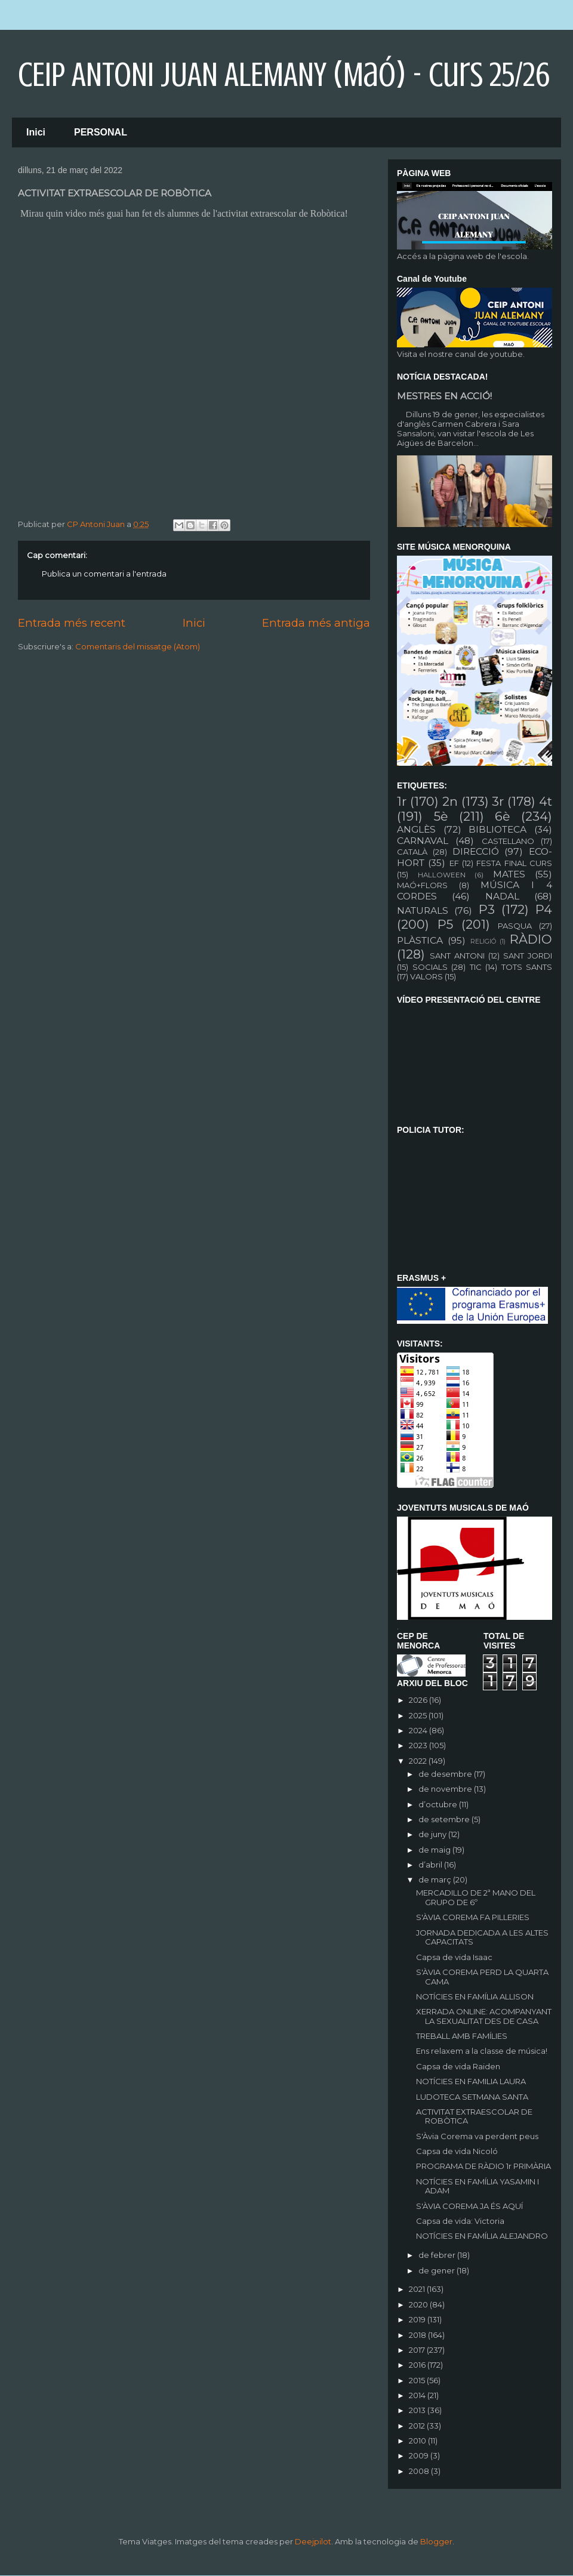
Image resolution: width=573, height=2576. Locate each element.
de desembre (446, 1774)
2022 (419, 1760)
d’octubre (438, 1804)
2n (450, 801)
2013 (418, 2410)
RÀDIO (531, 939)
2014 (418, 2395)
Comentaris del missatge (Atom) (137, 646)
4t (545, 801)
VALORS (426, 976)
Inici (35, 132)
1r (401, 801)
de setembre (445, 1819)
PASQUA (515, 925)
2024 (419, 1730)
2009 (419, 2455)
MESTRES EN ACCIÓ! (444, 396)
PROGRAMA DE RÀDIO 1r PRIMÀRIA (483, 2166)
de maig (435, 1849)
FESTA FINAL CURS (514, 863)
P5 (445, 924)
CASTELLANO (508, 841)
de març (435, 1879)
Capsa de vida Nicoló (457, 2151)
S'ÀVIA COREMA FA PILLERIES (472, 1917)
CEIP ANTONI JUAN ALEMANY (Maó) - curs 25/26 (284, 74)
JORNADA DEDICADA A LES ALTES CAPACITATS (482, 1937)
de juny (433, 1834)
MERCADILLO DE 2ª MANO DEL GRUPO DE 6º (475, 1897)
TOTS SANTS (527, 967)
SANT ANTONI (457, 955)
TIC (476, 967)
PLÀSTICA (420, 940)
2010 (418, 2440)
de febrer (437, 2255)
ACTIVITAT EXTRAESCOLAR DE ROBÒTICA (474, 2116)
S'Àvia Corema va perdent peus (477, 2136)
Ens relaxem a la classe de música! (481, 2051)
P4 (543, 909)
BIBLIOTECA (497, 829)
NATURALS (422, 910)
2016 (418, 2364)
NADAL (502, 896)
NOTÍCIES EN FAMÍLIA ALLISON (475, 1996)
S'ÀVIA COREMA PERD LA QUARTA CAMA (482, 1976)
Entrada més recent (71, 623)
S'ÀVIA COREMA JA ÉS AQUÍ (469, 2206)
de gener (437, 2270)
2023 (419, 1745)
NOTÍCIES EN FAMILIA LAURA (471, 2081)
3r (498, 801)
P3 (487, 909)
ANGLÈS (416, 829)
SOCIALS (430, 967)
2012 (418, 2425)
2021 (418, 2289)
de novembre (446, 1789)
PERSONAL (100, 132)
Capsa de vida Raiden (458, 2066)
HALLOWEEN (442, 875)
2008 (420, 2471)
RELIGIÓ (483, 941)
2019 (418, 2319)
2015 (418, 2380)
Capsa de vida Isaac (454, 1957)
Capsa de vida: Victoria (460, 2221)
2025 (419, 1715)
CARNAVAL (422, 840)
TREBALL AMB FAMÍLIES (461, 2036)
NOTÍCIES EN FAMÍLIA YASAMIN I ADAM (477, 2186)
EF (454, 863)
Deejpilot (313, 2541)
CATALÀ (412, 851)
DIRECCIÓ (475, 851)
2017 (418, 2350)
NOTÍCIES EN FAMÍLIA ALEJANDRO (482, 2236)
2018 (418, 2335)
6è (502, 816)
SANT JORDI (527, 955)
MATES (509, 874)
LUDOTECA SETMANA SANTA (472, 2097)
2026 (419, 1700)
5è (441, 816)
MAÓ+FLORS (422, 885)
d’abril (431, 1864)
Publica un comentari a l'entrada (104, 573)
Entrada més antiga (316, 623)
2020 (419, 2304)
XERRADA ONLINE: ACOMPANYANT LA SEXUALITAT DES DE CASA (484, 2016)
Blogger (436, 2541)
